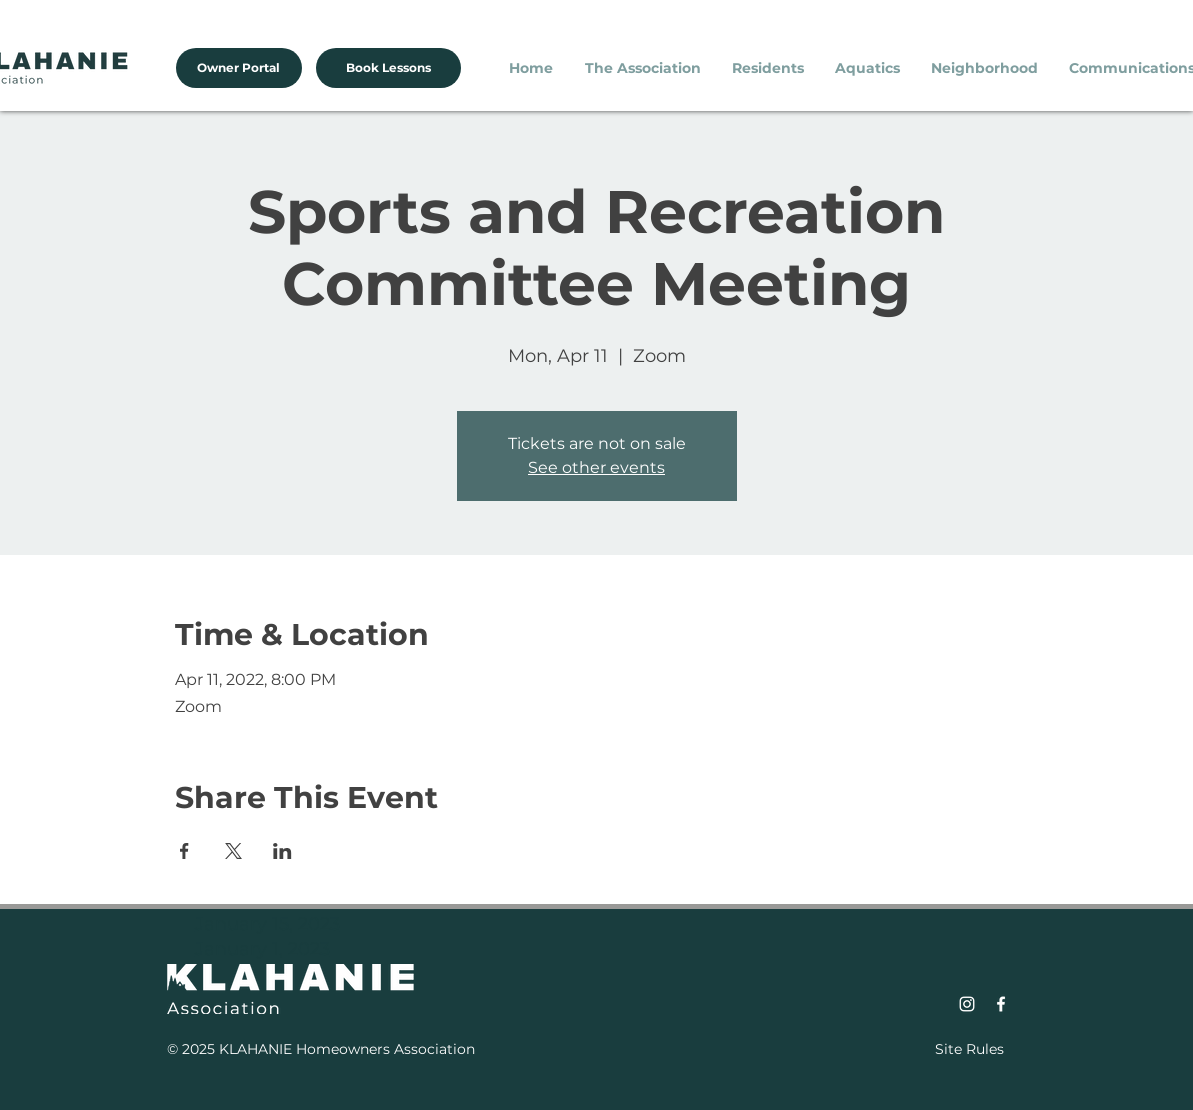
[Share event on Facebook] (184, 851)
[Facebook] (1001, 1004)
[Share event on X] (233, 851)
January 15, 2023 (267, 924)
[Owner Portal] (239, 68)
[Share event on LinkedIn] (282, 851)
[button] (643, 68)
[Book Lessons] (388, 68)
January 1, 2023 (262, 949)
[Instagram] (967, 1004)
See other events (596, 467)
